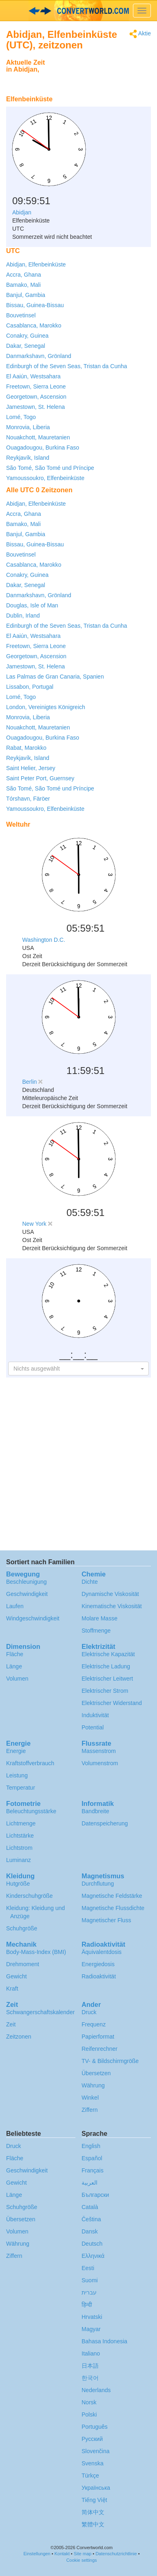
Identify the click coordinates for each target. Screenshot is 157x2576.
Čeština (91, 2219)
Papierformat (98, 2036)
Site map (82, 2553)
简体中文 (93, 2512)
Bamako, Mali (23, 285)
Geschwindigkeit (27, 1594)
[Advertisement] (100, 75)
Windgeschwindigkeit (33, 1618)
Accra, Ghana (23, 274)
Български (95, 2195)
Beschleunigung (26, 1581)
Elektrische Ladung (106, 1666)
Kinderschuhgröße (29, 1896)
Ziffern (89, 2110)
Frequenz (94, 2024)
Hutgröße (18, 1883)
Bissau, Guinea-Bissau (35, 305)
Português (95, 2426)
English (91, 2146)
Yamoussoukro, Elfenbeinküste (45, 478)
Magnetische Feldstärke (112, 1896)
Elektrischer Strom (105, 1690)
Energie (16, 1751)
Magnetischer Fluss (106, 1920)
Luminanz (18, 1860)
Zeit (10, 2024)
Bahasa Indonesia (104, 2341)
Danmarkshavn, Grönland (38, 356)
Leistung (17, 1775)
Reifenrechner (99, 2049)
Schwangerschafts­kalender (40, 2012)
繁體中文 (93, 2524)
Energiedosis (98, 1964)
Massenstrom (99, 1751)
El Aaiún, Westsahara (33, 376)
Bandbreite (95, 1811)
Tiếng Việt (94, 2500)
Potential (93, 1727)
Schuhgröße (21, 1928)
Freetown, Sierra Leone (36, 386)
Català (90, 2207)
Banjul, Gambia (25, 295)
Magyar (91, 2329)
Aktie (140, 34)
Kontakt (61, 2553)
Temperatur (20, 1787)
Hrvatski (92, 2317)
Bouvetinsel (20, 315)
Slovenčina (96, 2451)
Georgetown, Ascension (36, 396)
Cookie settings (81, 2560)
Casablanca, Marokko (33, 325)
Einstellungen (36, 2553)
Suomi (90, 2280)
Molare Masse (99, 1618)
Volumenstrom (100, 1763)
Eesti (88, 2268)
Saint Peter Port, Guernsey (40, 778)
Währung (93, 2085)
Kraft (12, 1988)
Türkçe (90, 2475)
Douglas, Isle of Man (32, 605)
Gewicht (16, 1976)
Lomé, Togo (21, 417)
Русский (92, 2439)
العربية (89, 2182)
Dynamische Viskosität (110, 1594)
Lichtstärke (20, 1835)
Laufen (15, 1606)
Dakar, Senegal (25, 346)
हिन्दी (87, 2304)
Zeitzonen (18, 2036)
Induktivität (95, 1715)
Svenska (93, 2463)
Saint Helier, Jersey (30, 768)
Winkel (90, 2097)
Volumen (17, 1678)
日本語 (90, 2365)
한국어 (90, 2378)
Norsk (89, 2402)
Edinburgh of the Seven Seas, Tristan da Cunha (66, 366)
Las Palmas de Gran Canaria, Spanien (55, 676)
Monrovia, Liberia (28, 427)
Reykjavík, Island (27, 457)
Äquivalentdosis (102, 1952)
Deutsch (92, 2243)
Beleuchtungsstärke (31, 1811)
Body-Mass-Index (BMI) (36, 1952)
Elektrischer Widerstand (112, 1703)
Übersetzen (96, 2073)
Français (93, 2170)
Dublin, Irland (23, 615)
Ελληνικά (93, 2256)
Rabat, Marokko (26, 747)
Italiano (91, 2353)
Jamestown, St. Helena (35, 407)
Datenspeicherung (105, 1823)
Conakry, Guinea (27, 335)
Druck (89, 2012)
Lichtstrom (19, 1848)
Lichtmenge (20, 1823)
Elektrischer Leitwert (107, 1678)
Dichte (90, 1581)
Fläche (14, 1654)
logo (78, 10)
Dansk (90, 2231)
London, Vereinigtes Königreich (45, 707)
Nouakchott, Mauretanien (38, 437)
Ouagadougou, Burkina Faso (42, 447)
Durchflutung (98, 1883)
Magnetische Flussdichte (113, 1908)
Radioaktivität (99, 1976)
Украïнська (96, 2487)
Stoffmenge (96, 1630)
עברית (89, 2292)
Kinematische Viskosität (112, 1606)
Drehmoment (22, 1964)
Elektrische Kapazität (108, 1654)
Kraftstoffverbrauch (30, 1763)
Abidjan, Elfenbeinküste (36, 264)
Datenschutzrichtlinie (116, 2553)
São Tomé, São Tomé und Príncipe (50, 468)
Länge (14, 1666)
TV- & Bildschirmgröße (110, 2061)
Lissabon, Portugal (29, 686)
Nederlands (96, 2390)
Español (92, 2158)
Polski (89, 2414)
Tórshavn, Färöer (28, 798)
